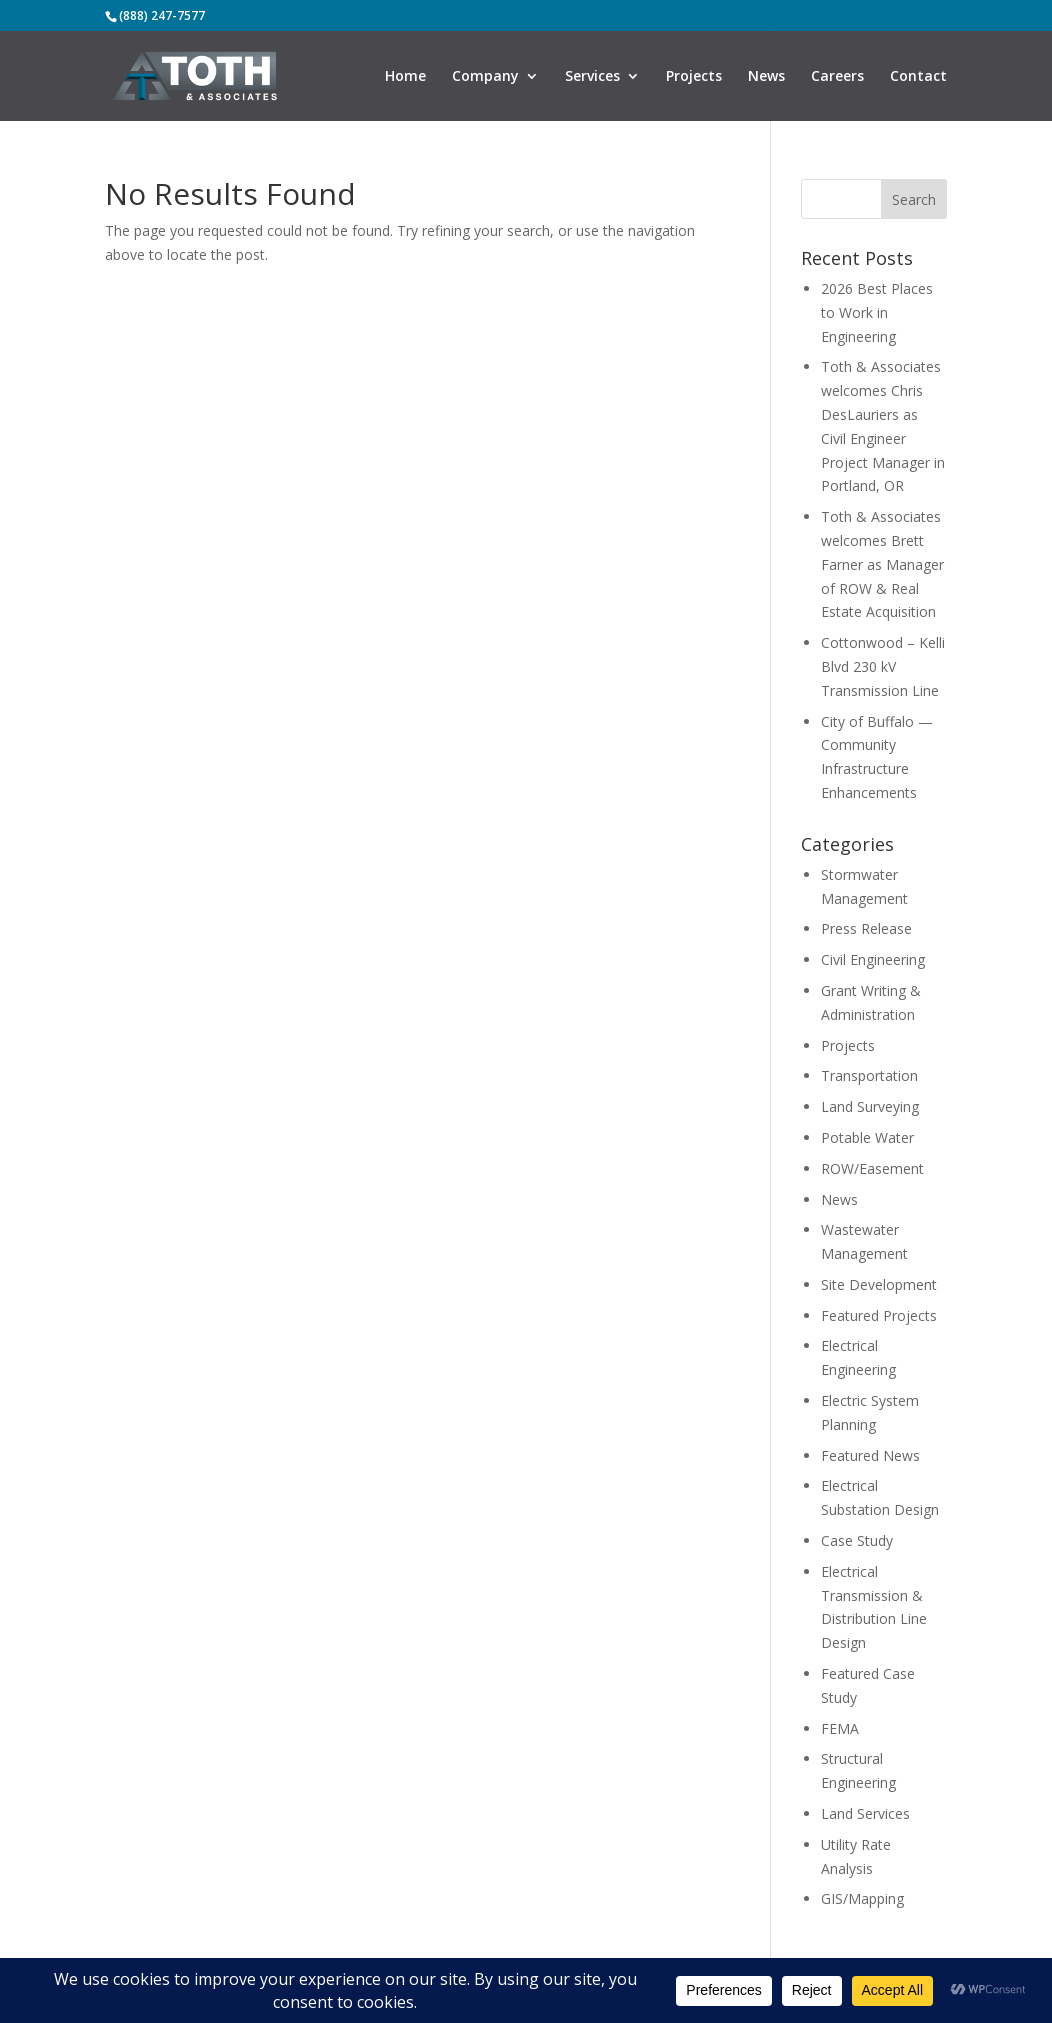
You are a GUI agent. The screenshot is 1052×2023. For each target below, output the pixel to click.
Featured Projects (879, 1315)
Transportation (869, 1075)
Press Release (866, 928)
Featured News (870, 1455)
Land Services (865, 1813)
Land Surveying (870, 1106)
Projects (694, 77)
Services (592, 77)
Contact (918, 77)
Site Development (879, 1284)
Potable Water (867, 1137)
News (766, 77)
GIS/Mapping (862, 1898)
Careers (837, 77)
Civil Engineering (873, 959)
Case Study (857, 1540)
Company (485, 77)
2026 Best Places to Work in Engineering (877, 312)
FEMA (840, 1728)
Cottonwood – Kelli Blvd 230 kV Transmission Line (883, 666)
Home (405, 77)
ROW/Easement (872, 1168)
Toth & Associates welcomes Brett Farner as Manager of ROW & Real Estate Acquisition (882, 564)
